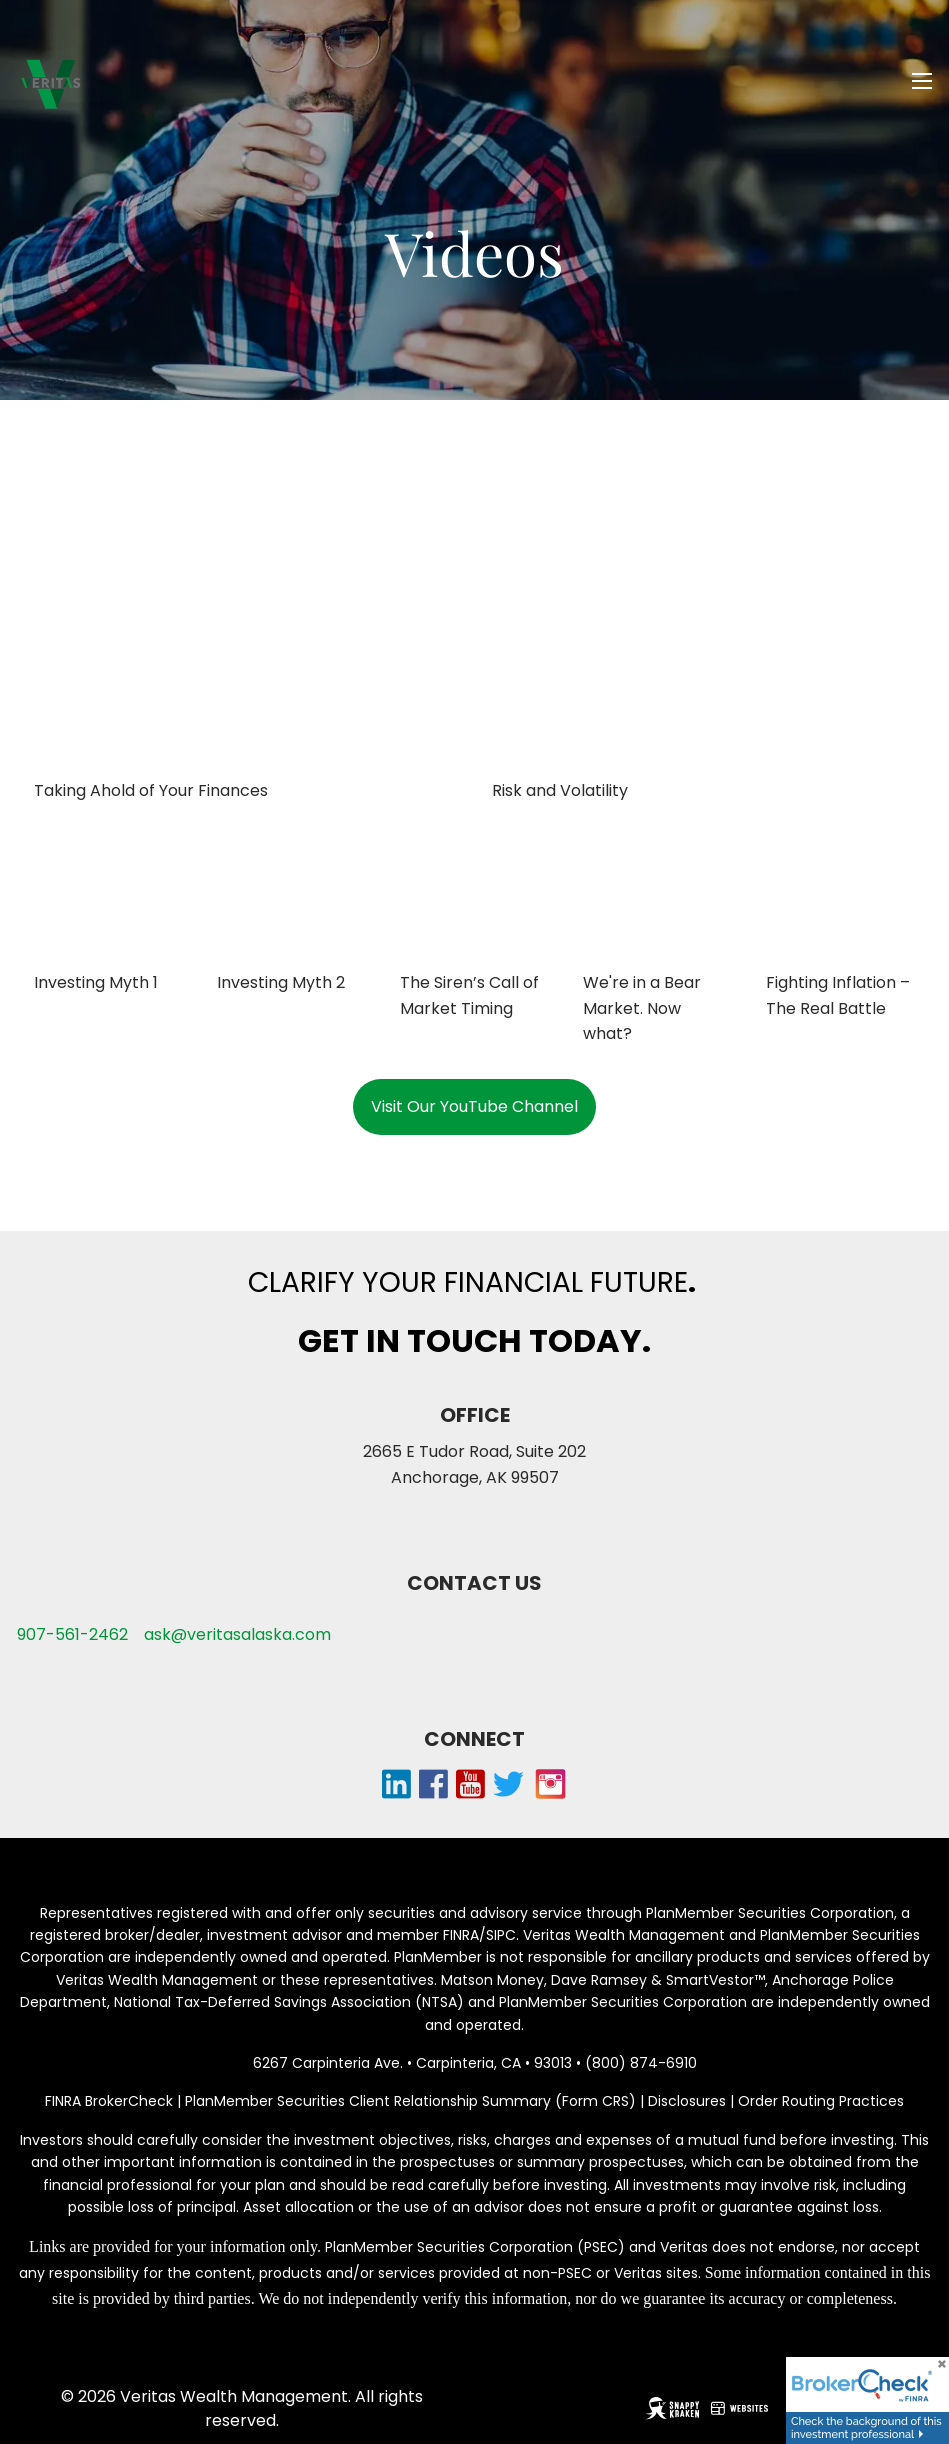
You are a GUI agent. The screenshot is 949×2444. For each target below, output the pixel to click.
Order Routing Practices (821, 2101)
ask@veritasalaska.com (237, 1634)
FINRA (461, 1935)
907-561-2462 (72, 1634)
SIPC (501, 1935)
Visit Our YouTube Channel (474, 1106)
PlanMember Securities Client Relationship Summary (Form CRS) (412, 2101)
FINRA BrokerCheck (109, 2101)
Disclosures (687, 2101)
